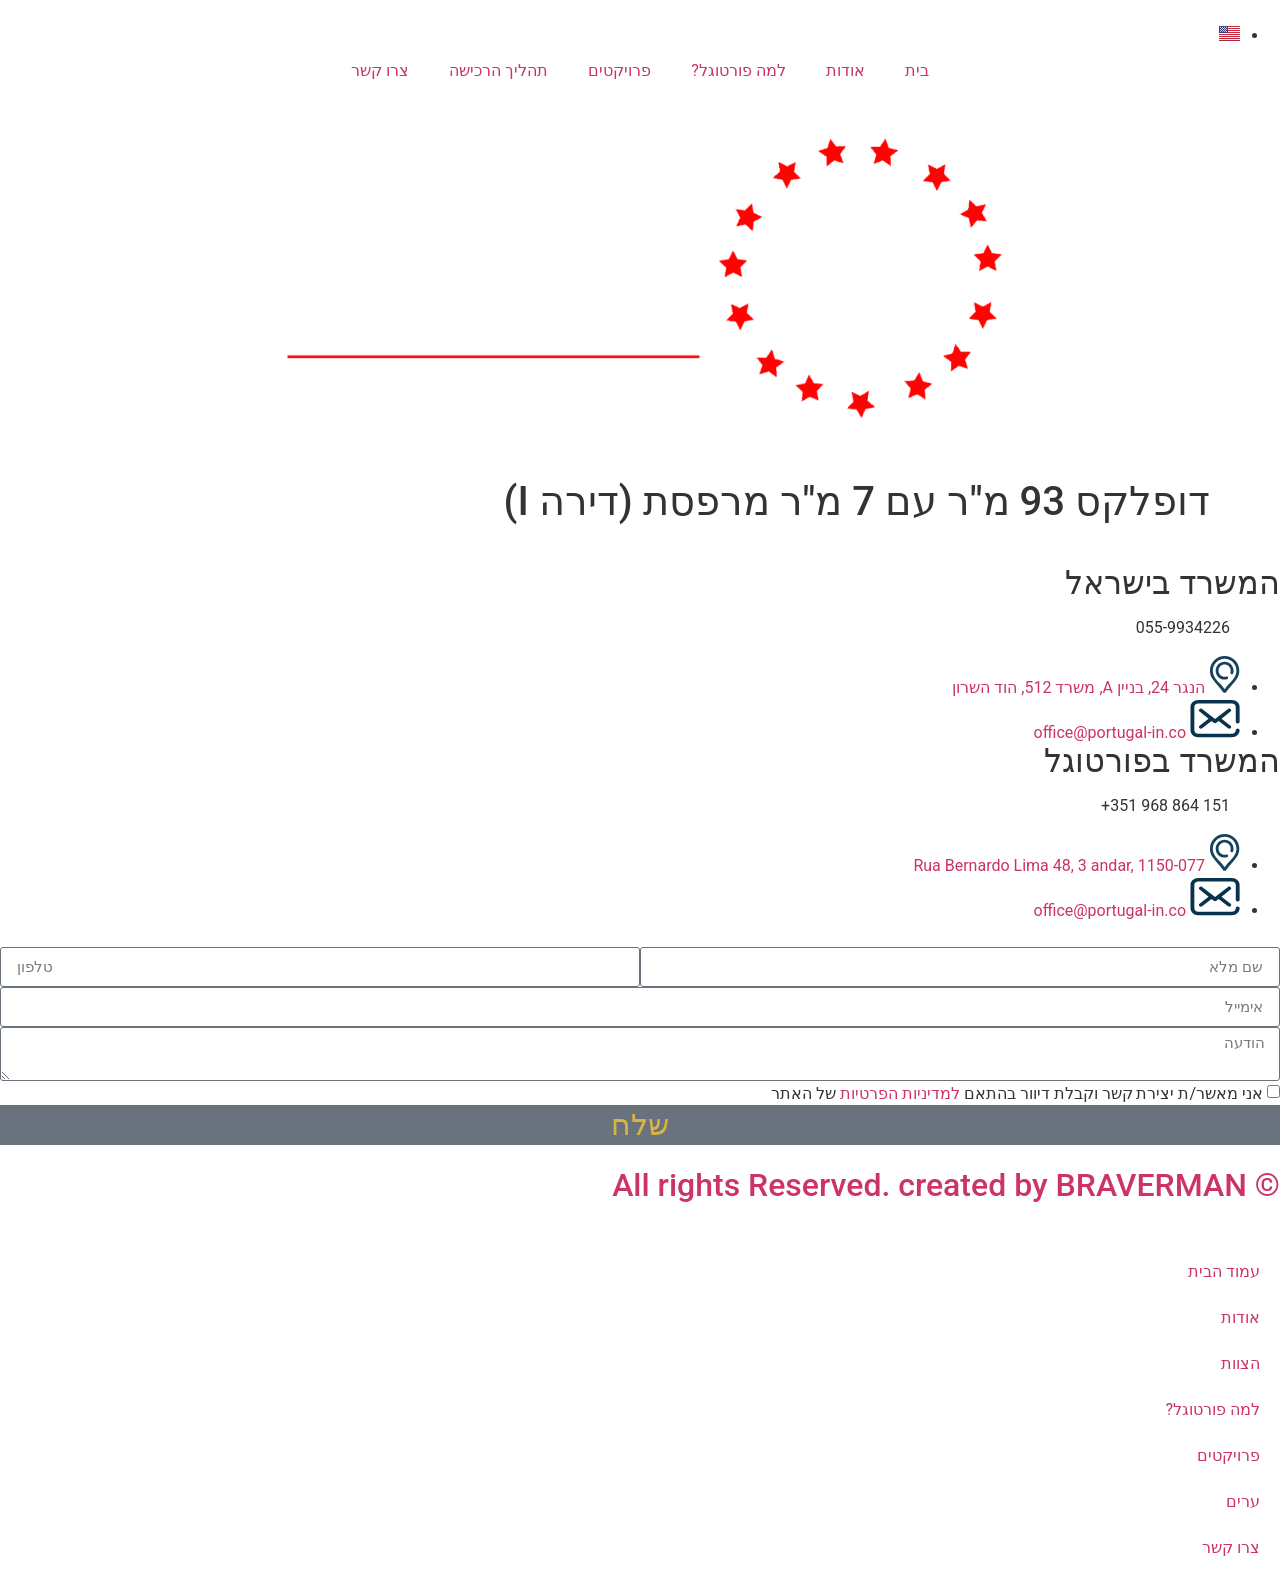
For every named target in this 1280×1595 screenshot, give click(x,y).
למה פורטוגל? (738, 70)
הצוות (1240, 1363)
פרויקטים (619, 70)
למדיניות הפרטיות (900, 1093)
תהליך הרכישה (498, 70)
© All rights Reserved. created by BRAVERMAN (946, 1185)
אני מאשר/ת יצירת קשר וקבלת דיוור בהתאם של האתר (1017, 1093)
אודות (845, 70)
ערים (1243, 1501)
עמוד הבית (1224, 1271)
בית (917, 70)
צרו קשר (380, 70)
